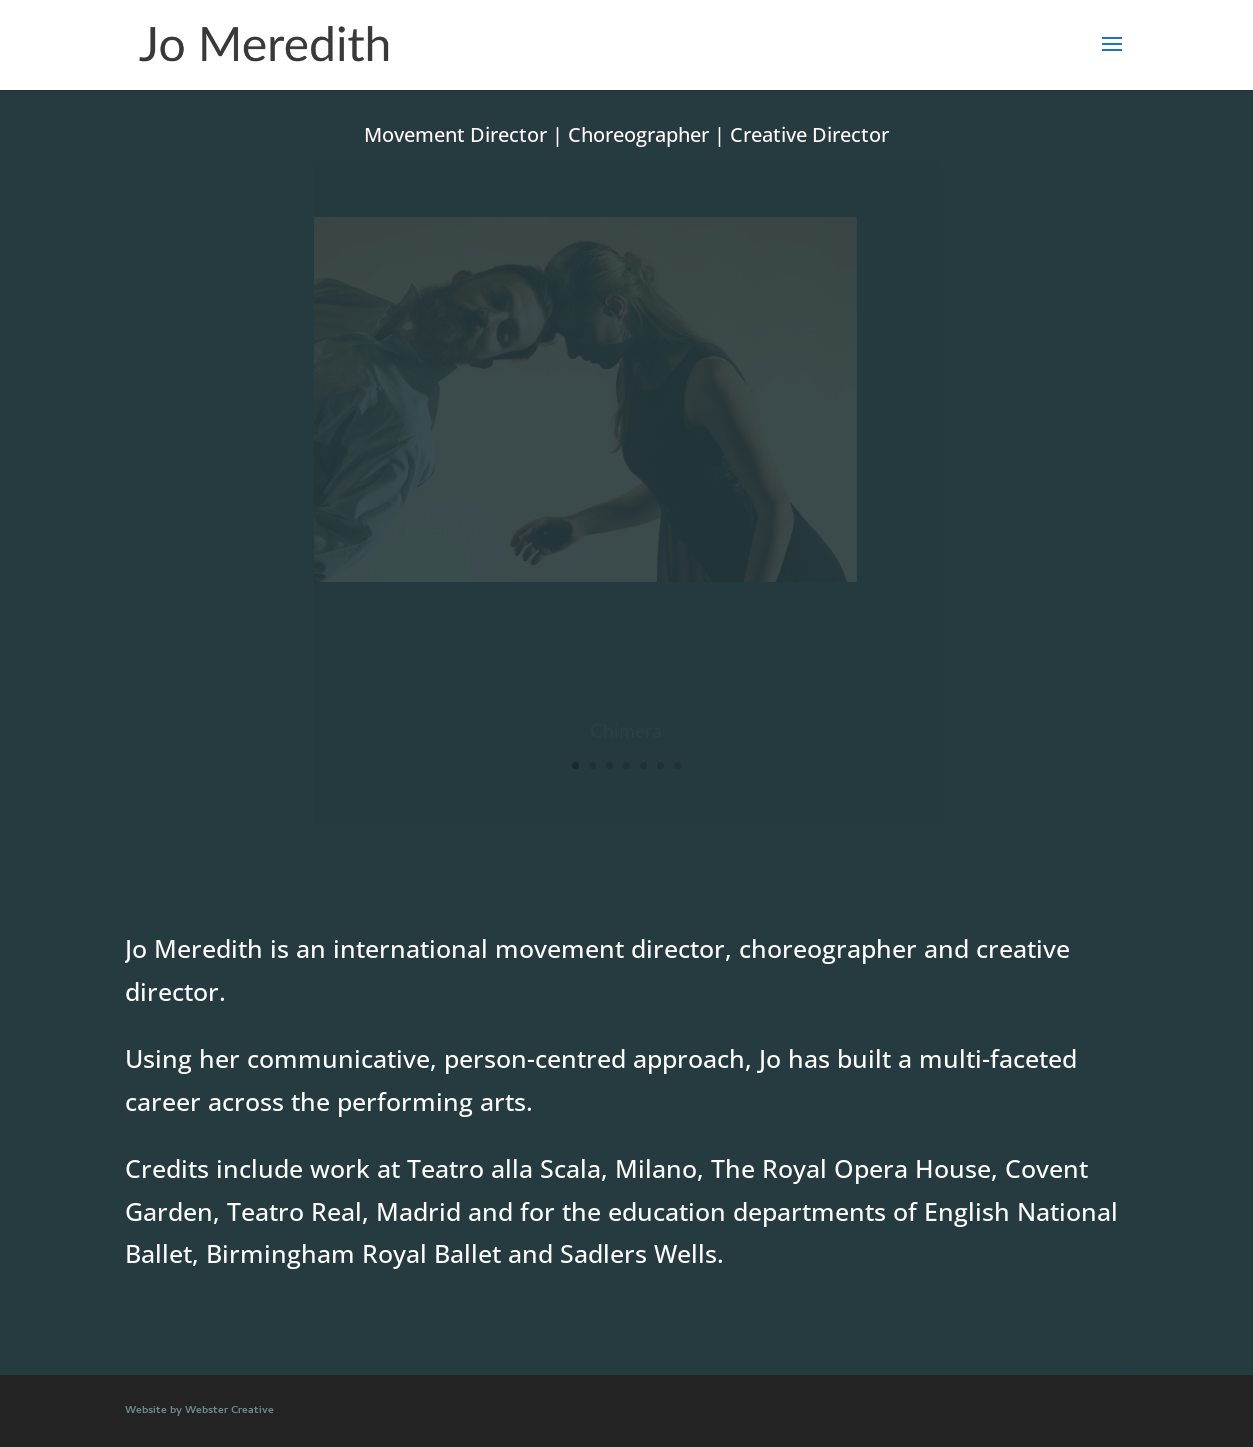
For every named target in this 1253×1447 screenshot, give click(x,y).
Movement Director (455, 134)
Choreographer (638, 134)
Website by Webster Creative (199, 1411)
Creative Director (809, 134)
